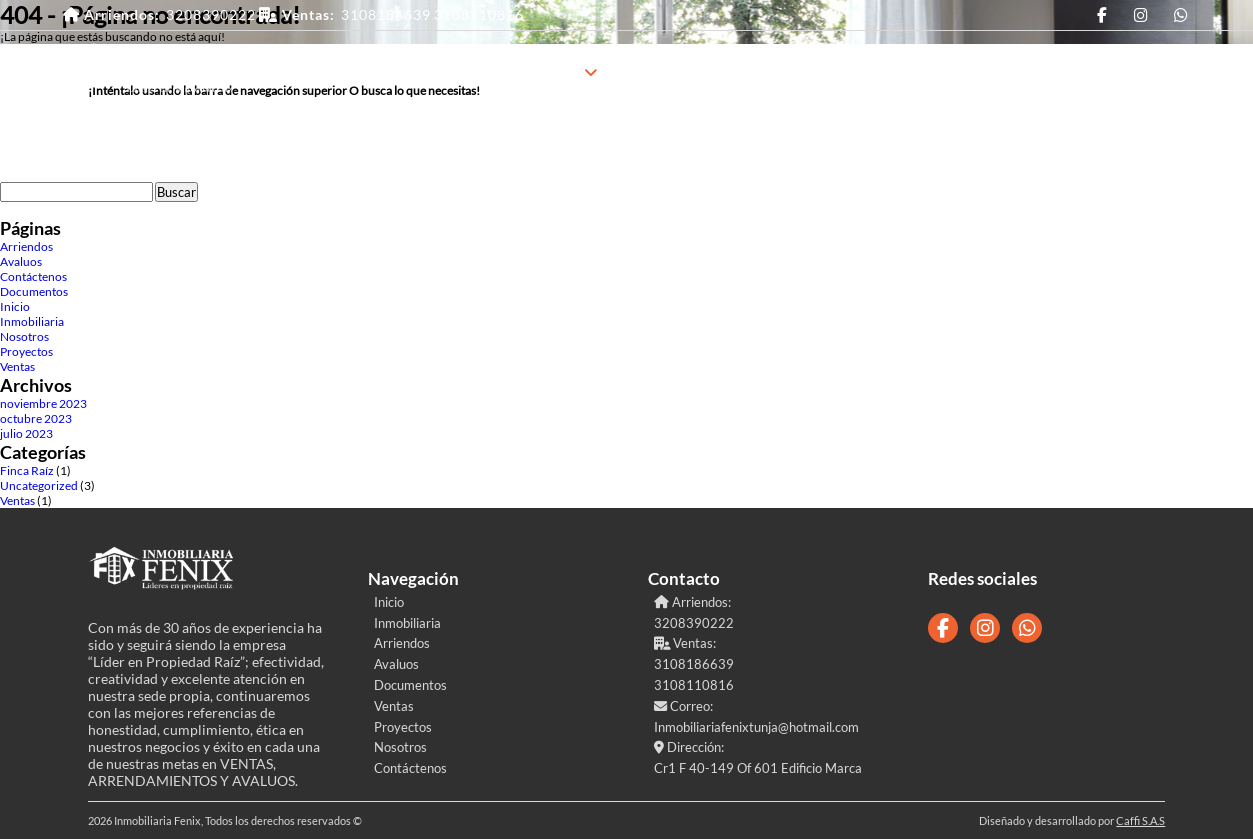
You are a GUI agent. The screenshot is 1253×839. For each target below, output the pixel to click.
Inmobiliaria (546, 72)
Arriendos (26, 246)
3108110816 (479, 14)
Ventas (17, 366)
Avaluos (21, 261)
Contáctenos (873, 72)
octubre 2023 (36, 418)
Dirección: (689, 747)
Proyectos (665, 72)
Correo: (683, 706)
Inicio (444, 72)
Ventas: (685, 643)
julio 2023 (26, 433)
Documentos (34, 291)
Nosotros (765, 72)
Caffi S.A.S (1140, 820)
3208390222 (211, 14)
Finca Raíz (27, 470)
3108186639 (386, 14)
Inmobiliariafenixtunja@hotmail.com (756, 727)
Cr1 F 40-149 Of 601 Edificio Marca (758, 768)
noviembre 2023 (43, 403)
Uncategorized (39, 485)
